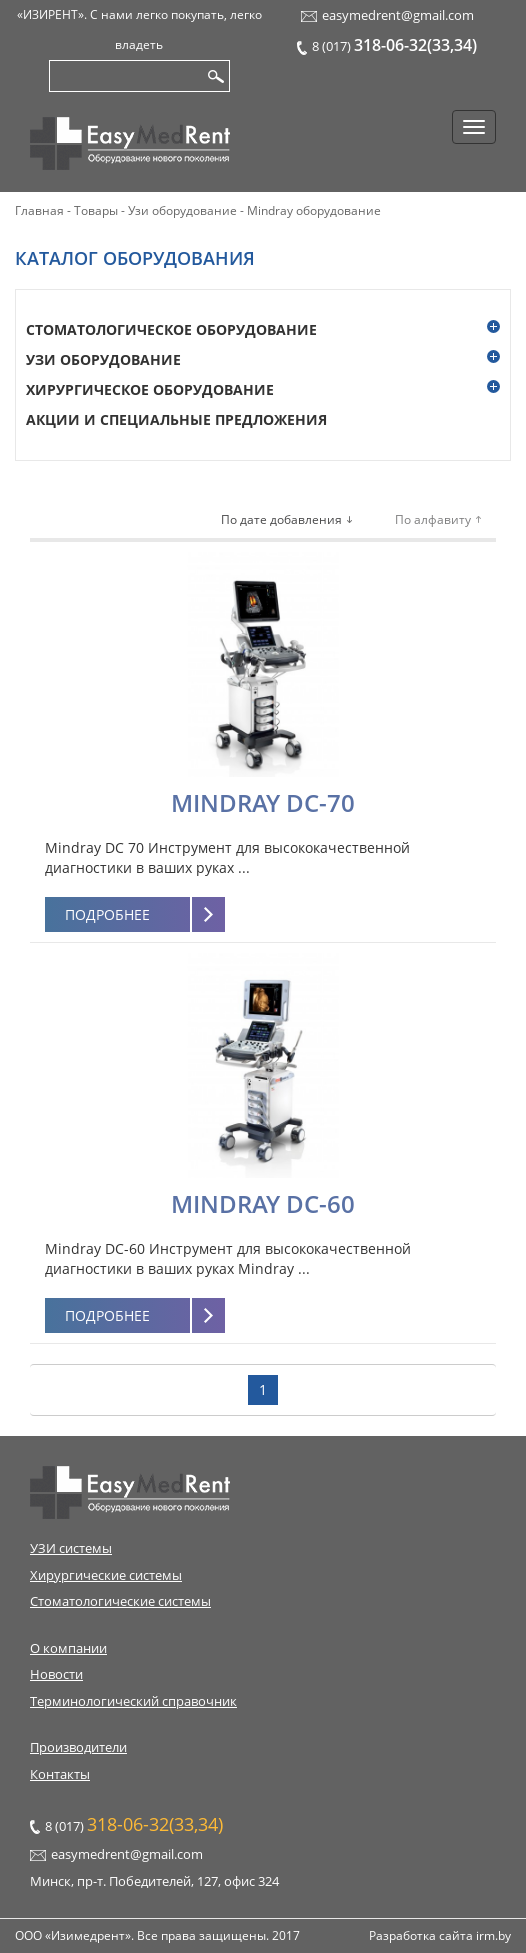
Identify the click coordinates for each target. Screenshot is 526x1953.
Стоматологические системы (120, 1601)
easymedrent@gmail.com (398, 15)
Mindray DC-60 (263, 1203)
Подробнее (107, 914)
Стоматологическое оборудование (171, 329)
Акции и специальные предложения (176, 419)
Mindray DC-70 (263, 802)
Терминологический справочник (133, 1701)
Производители (78, 1747)
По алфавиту (433, 519)
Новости (56, 1674)
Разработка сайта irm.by (440, 1935)
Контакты (60, 1774)
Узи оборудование (103, 359)
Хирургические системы (106, 1575)
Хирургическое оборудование (150, 389)
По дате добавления (281, 519)
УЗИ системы (71, 1548)
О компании (68, 1648)
